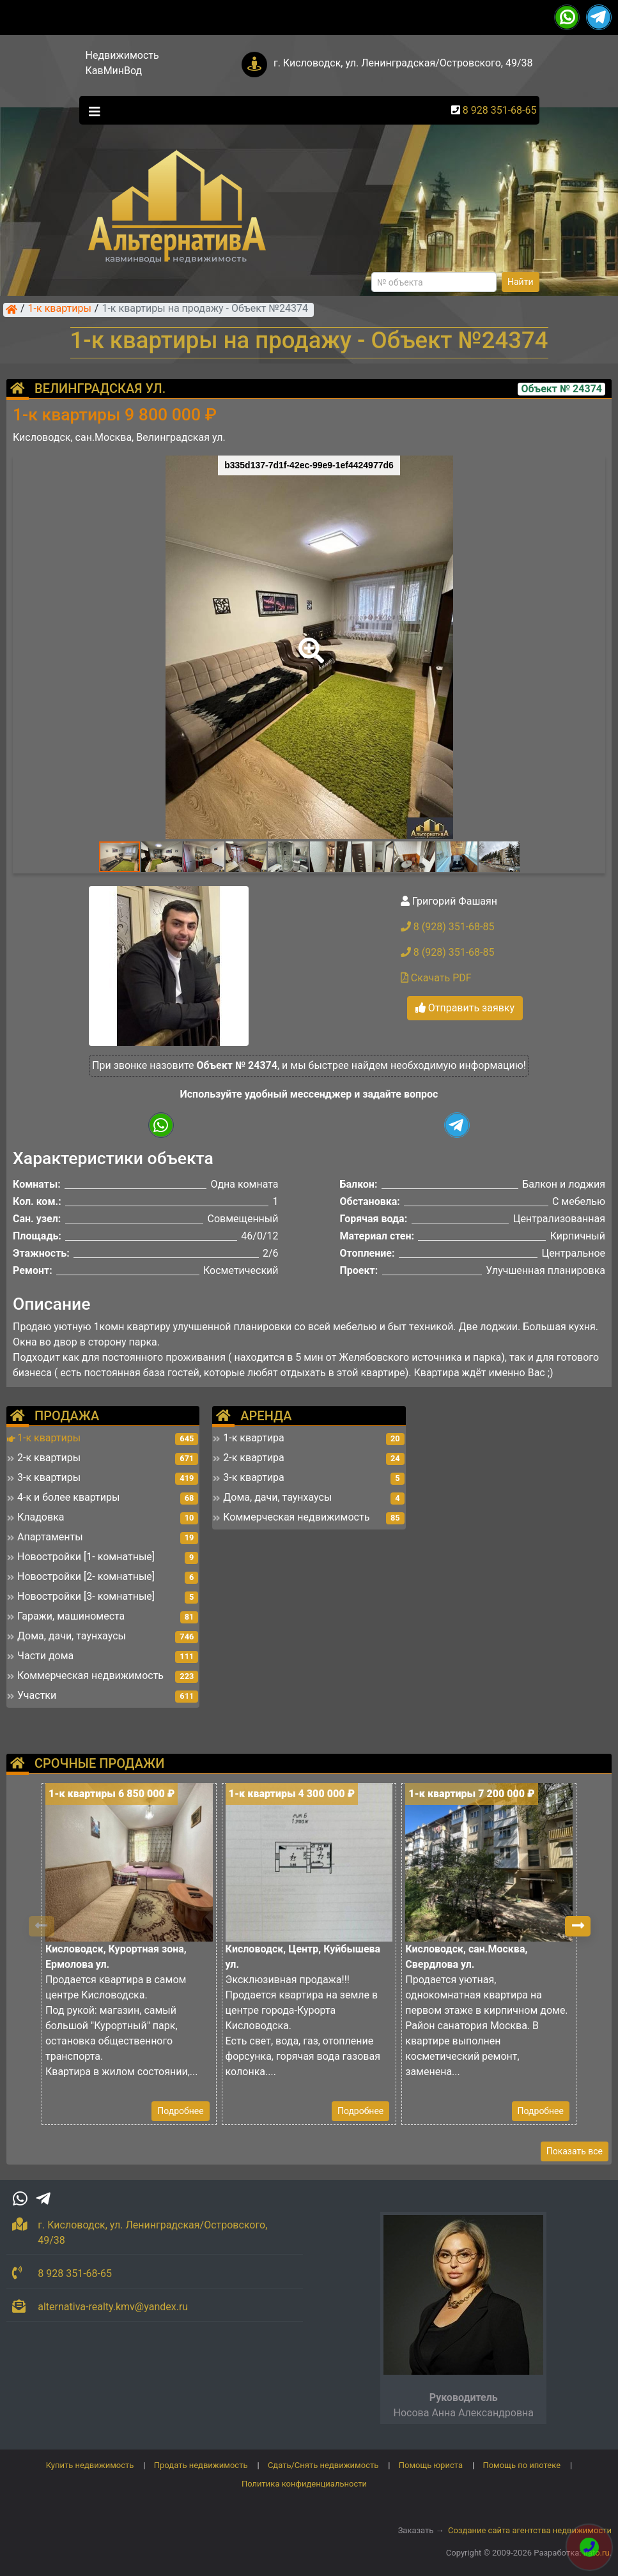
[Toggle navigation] (91, 110)
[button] (308, 641)
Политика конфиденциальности (304, 2483)
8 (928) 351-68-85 (448, 927)
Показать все (574, 2151)
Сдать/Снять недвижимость (323, 2465)
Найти (520, 282)
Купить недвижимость (90, 2465)
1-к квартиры (59, 309)
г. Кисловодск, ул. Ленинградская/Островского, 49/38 (403, 63)
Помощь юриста (431, 2465)
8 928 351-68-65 (500, 110)
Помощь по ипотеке (521, 2465)
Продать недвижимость (201, 2465)
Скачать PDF (436, 978)
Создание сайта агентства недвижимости (530, 2530)
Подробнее (180, 2111)
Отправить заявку (464, 1008)
